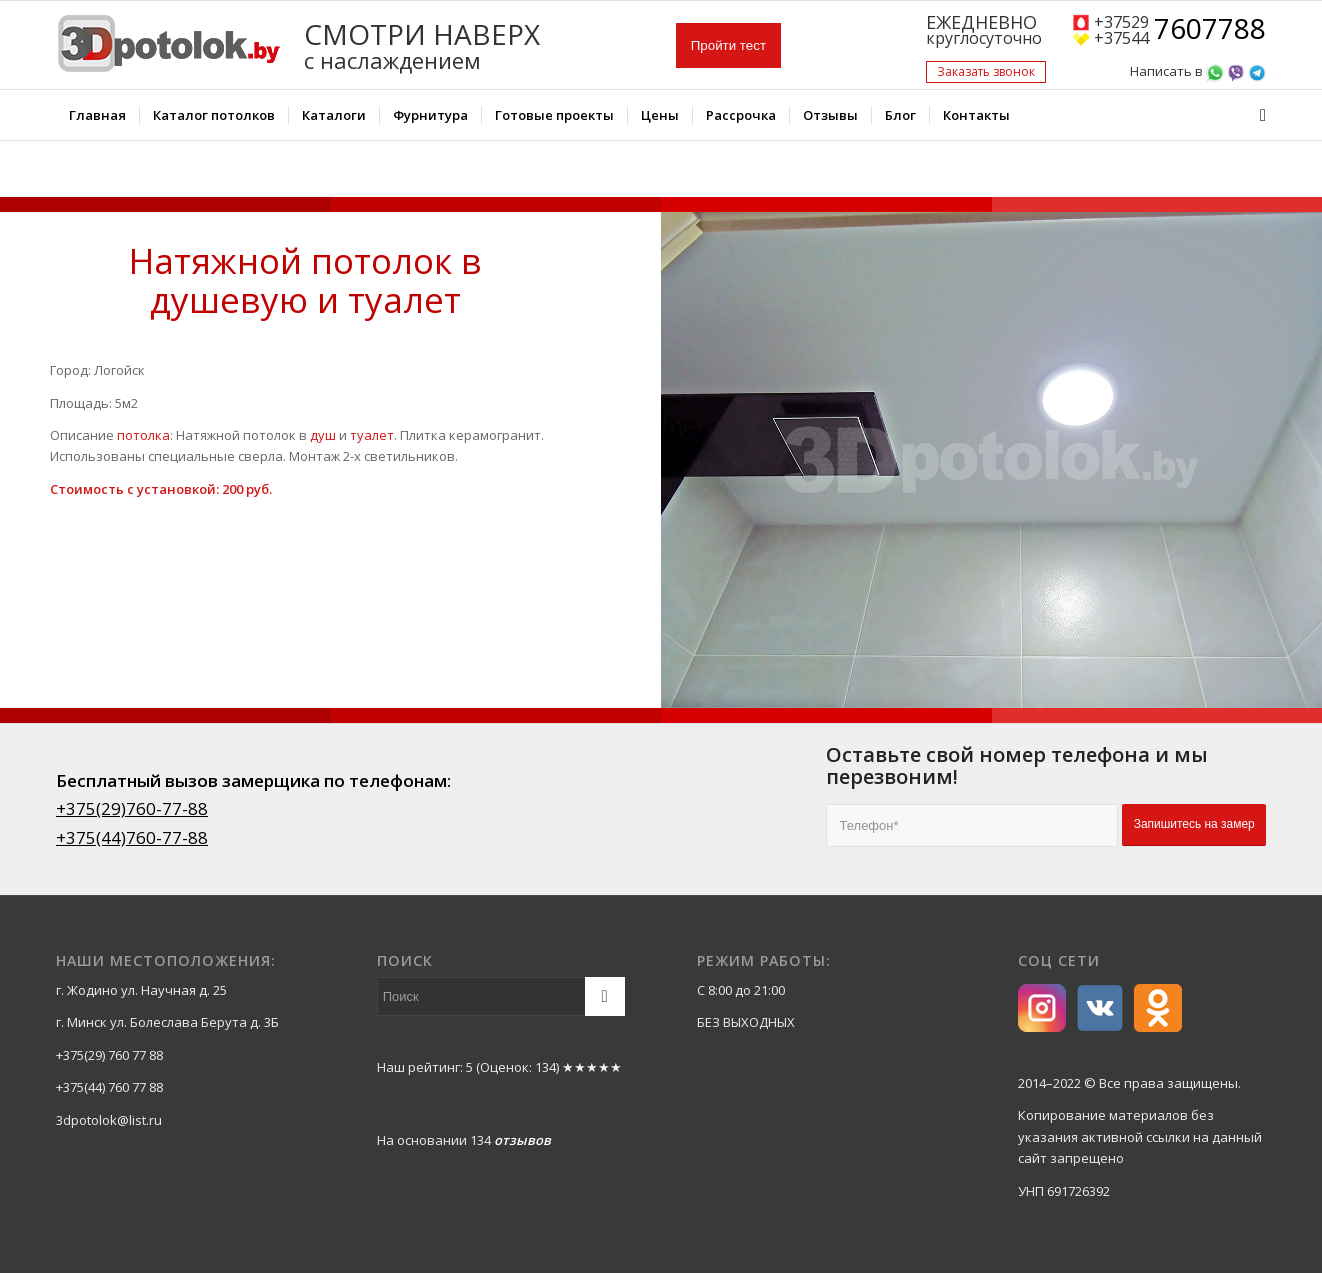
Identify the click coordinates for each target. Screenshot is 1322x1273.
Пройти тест (728, 45)
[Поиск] (1256, 115)
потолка (143, 435)
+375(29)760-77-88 (132, 808)
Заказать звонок (986, 71)
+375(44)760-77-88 (132, 837)
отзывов (522, 1140)
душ (323, 435)
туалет (372, 435)
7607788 (1210, 30)
